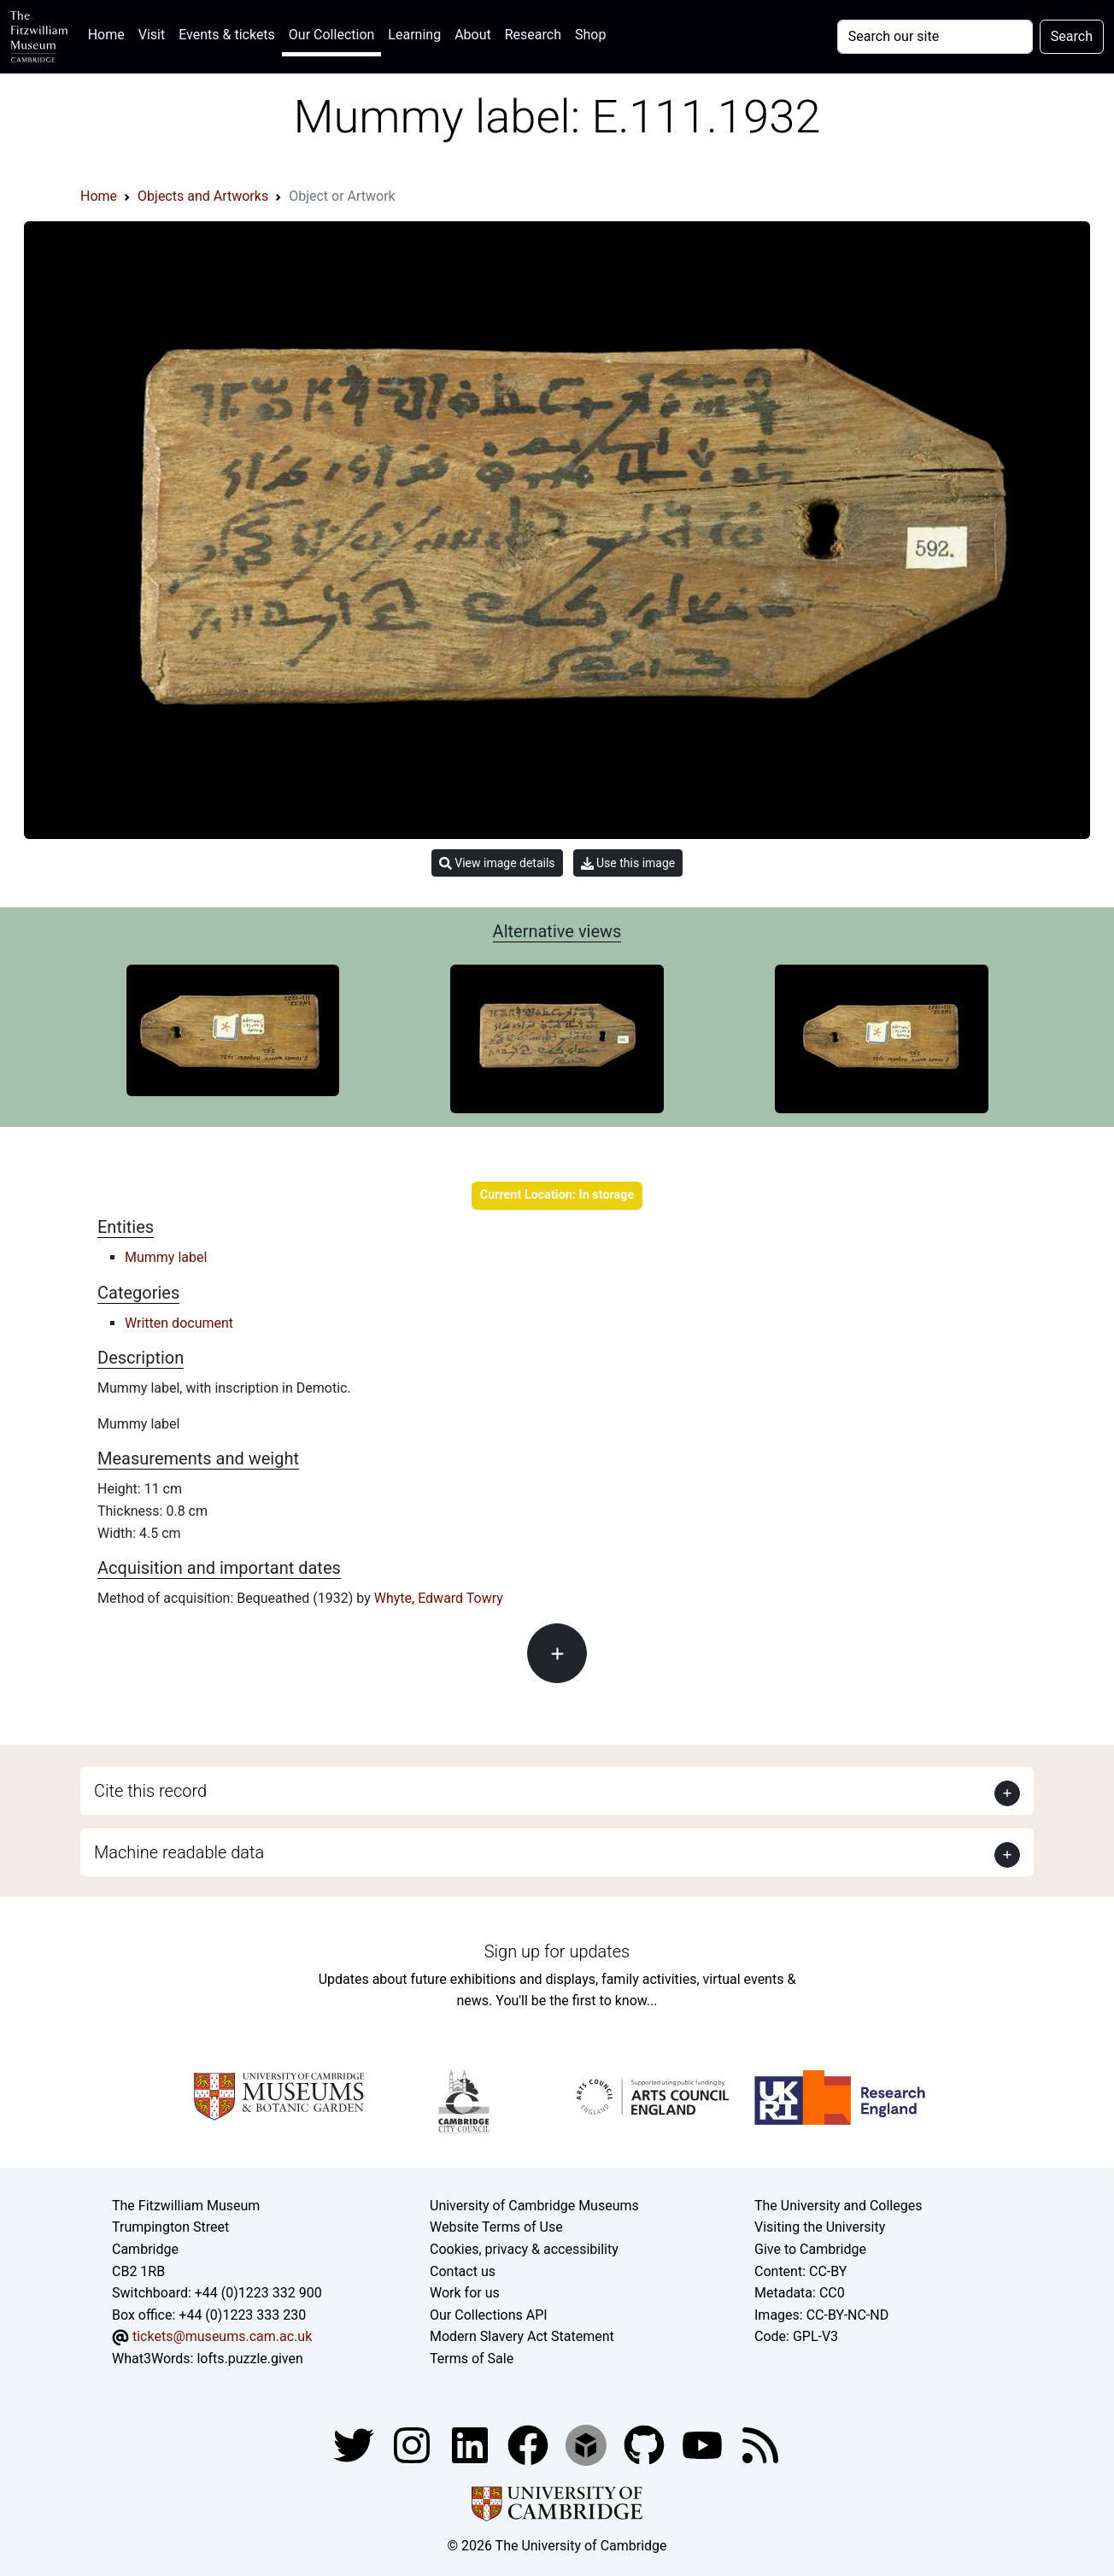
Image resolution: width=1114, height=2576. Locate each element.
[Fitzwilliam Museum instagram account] (413, 2444)
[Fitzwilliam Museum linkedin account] (530, 2444)
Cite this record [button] (150, 1791)
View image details (497, 863)
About (472, 34)
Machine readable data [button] (179, 1852)
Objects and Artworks (203, 196)
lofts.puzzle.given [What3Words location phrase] (249, 2358)
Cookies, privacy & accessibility (524, 2249)
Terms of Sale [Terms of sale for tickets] (471, 2358)
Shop (590, 34)
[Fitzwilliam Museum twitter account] (355, 2444)
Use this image (628, 863)
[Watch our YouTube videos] (704, 2444)
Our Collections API (489, 2315)
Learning (414, 34)
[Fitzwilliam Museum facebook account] (472, 2444)
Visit (151, 34)
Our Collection (331, 34)
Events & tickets (227, 34)
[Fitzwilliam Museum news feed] (760, 2444)
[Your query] (935, 37)
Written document (179, 1323)
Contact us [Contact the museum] (462, 2271)
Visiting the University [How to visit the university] (819, 2227)
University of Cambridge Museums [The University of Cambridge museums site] (534, 2206)
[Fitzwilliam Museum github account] (646, 2444)
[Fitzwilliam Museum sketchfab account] (588, 2444)
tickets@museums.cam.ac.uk (222, 2336)
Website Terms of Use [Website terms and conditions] (496, 2227)
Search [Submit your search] (1072, 36)
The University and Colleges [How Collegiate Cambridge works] (838, 2206)
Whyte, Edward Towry (438, 1598)
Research (533, 34)
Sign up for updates (557, 1951)
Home (110, 33)
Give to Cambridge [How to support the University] (810, 2249)
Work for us (465, 2293)
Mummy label (166, 1257)
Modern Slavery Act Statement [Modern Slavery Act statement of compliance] (522, 2336)
